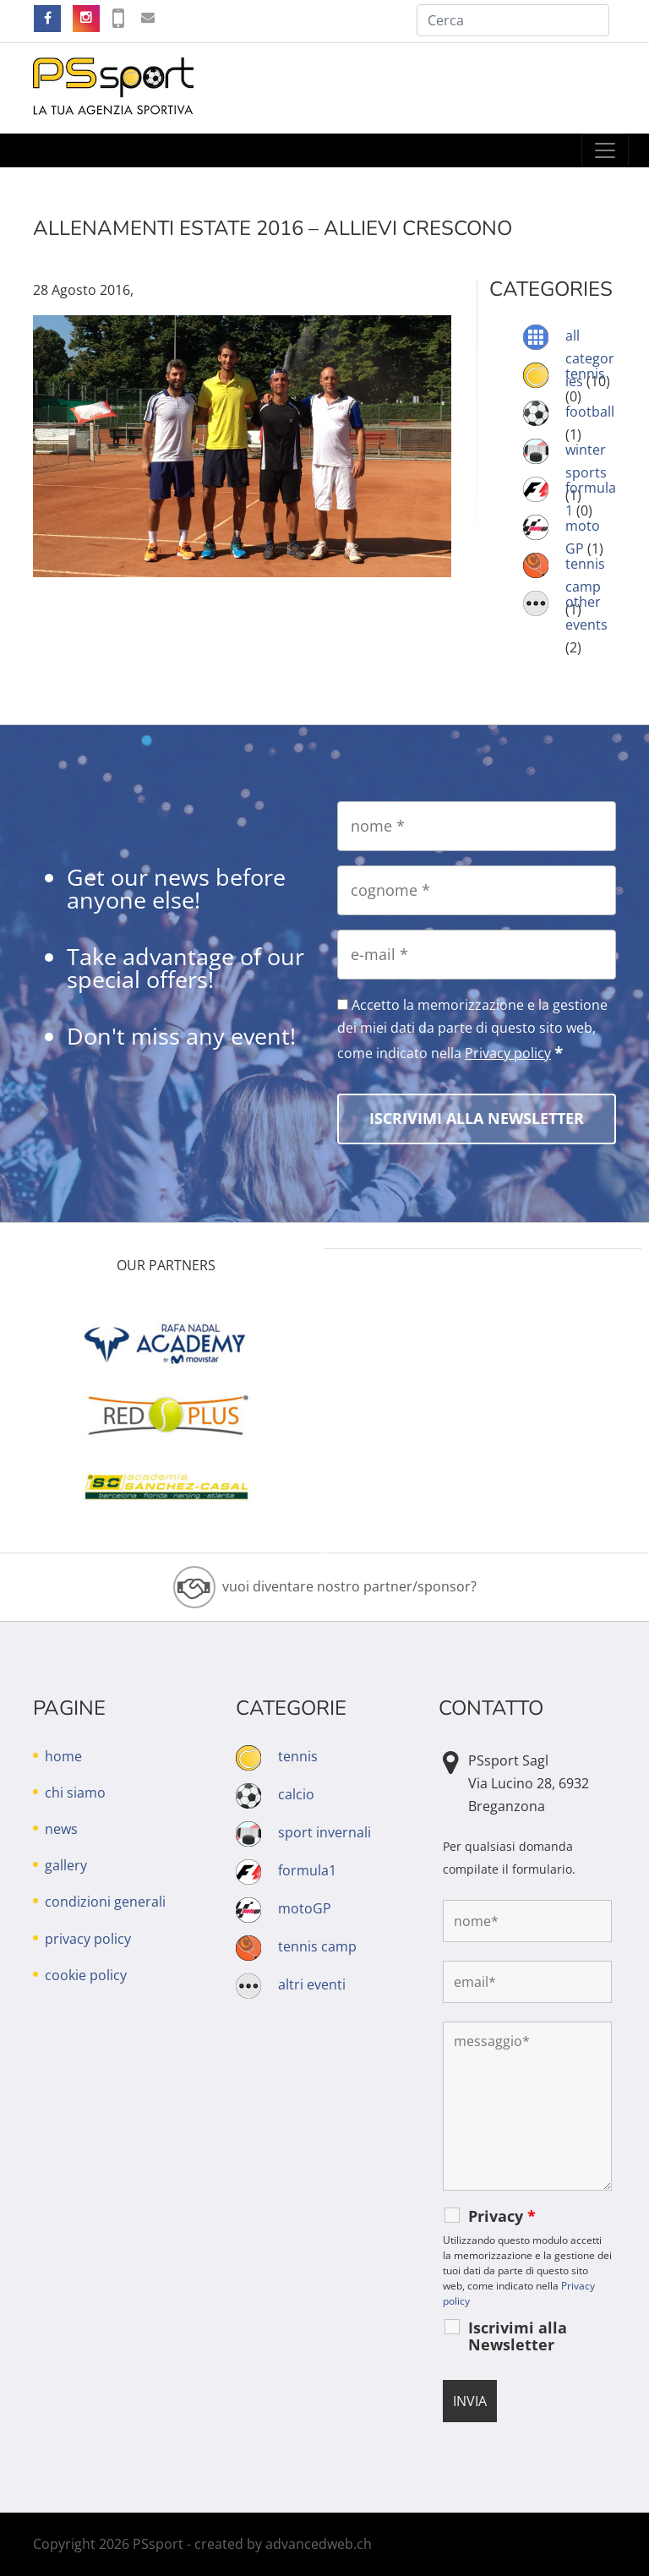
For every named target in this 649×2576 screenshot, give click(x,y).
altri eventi (312, 1984)
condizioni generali (105, 1901)
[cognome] (476, 890)
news (61, 1829)
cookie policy (86, 1975)
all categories (589, 358)
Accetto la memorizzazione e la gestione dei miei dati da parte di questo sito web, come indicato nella (472, 1029)
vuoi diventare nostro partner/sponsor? (349, 1586)
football (589, 411)
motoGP (304, 1908)
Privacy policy (508, 1053)
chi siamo (75, 1792)
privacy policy (88, 1938)
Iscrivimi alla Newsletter (517, 2336)
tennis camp (317, 1946)
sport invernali (324, 1832)
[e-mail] (476, 955)
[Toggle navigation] (605, 150)
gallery (66, 1865)
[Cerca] (513, 20)
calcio (296, 1794)
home (63, 1756)
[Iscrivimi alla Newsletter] (476, 1119)
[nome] (476, 826)
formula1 (307, 1870)
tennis (585, 373)
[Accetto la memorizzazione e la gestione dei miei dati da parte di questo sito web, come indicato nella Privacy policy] (342, 1004)
